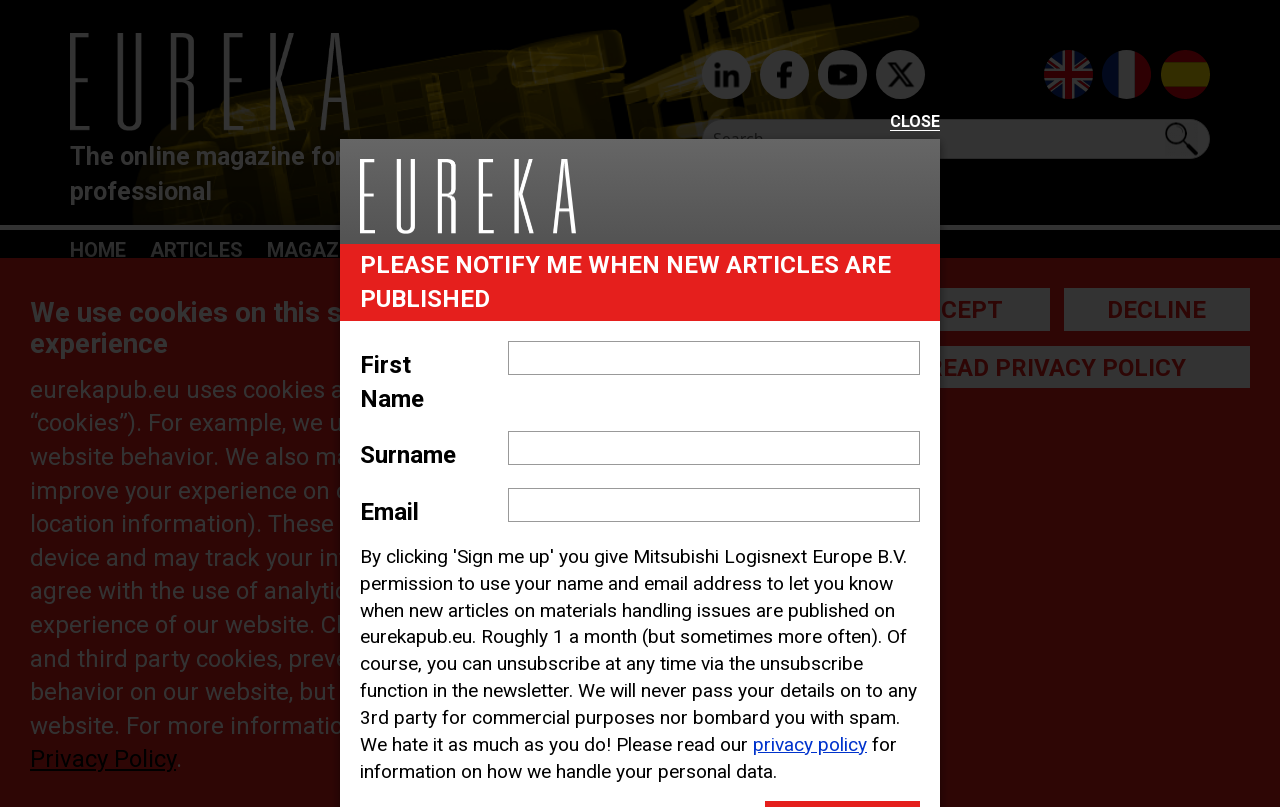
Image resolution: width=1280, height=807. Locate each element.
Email (389, 512)
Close (915, 122)
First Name (392, 382)
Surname (408, 455)
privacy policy (810, 744)
